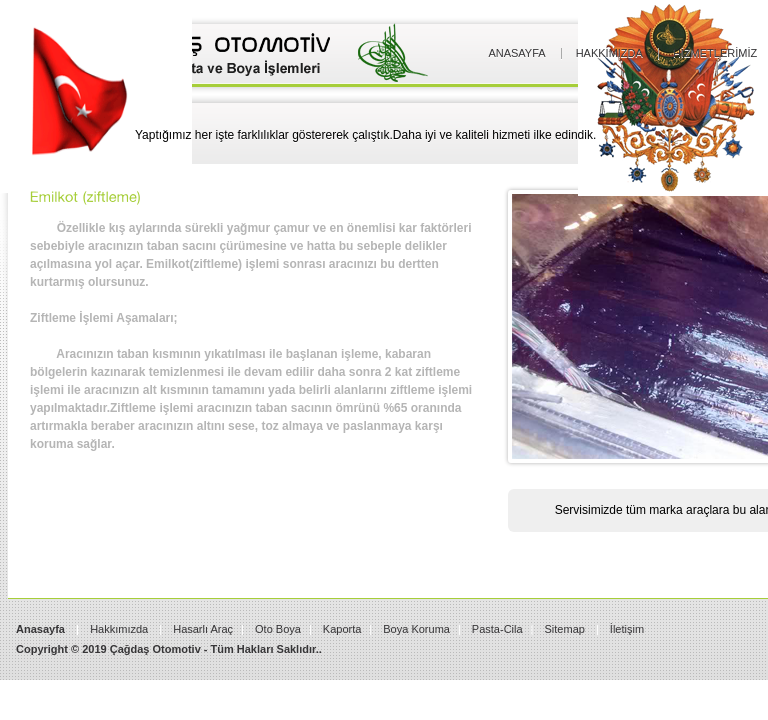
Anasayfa (516, 53)
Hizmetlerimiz (715, 53)
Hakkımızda (609, 53)
